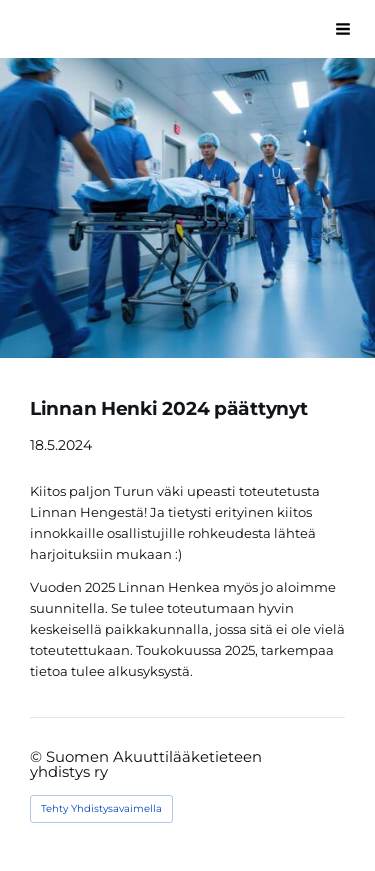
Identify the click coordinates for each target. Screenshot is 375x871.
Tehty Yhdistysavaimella (101, 808)
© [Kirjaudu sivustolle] (38, 757)
